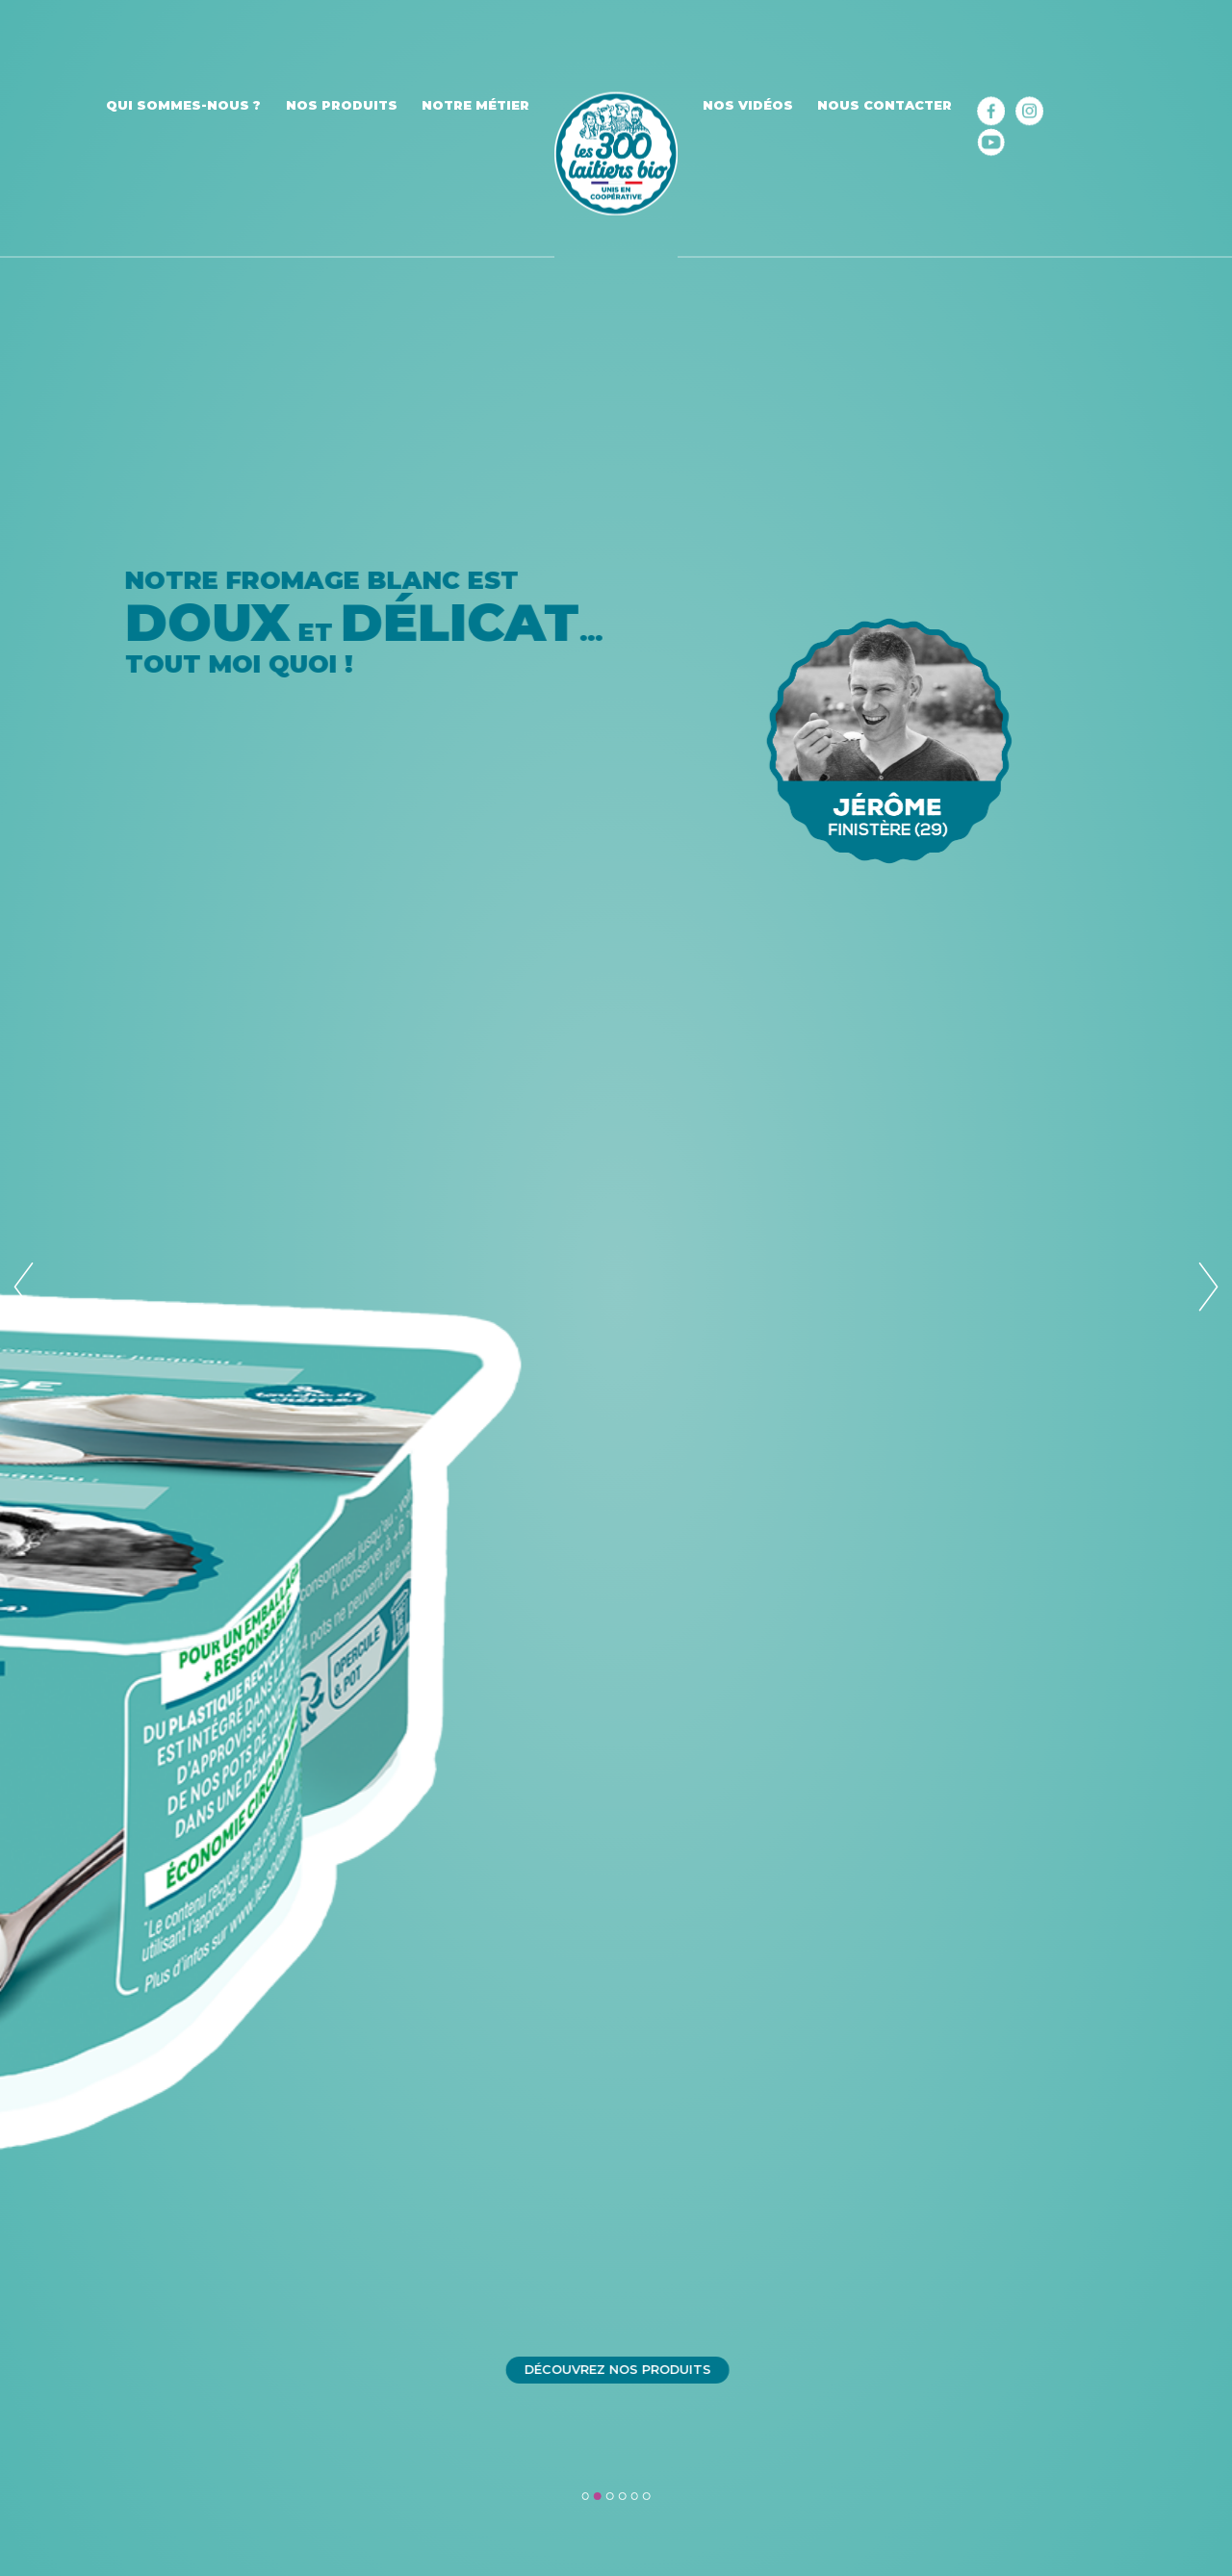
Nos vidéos (748, 105)
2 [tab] (598, 2496)
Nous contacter (884, 105)
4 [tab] (623, 2496)
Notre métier (475, 105)
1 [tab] (585, 2496)
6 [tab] (647, 2496)
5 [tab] (634, 2496)
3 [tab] (610, 2496)
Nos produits (342, 105)
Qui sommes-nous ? (183, 105)
